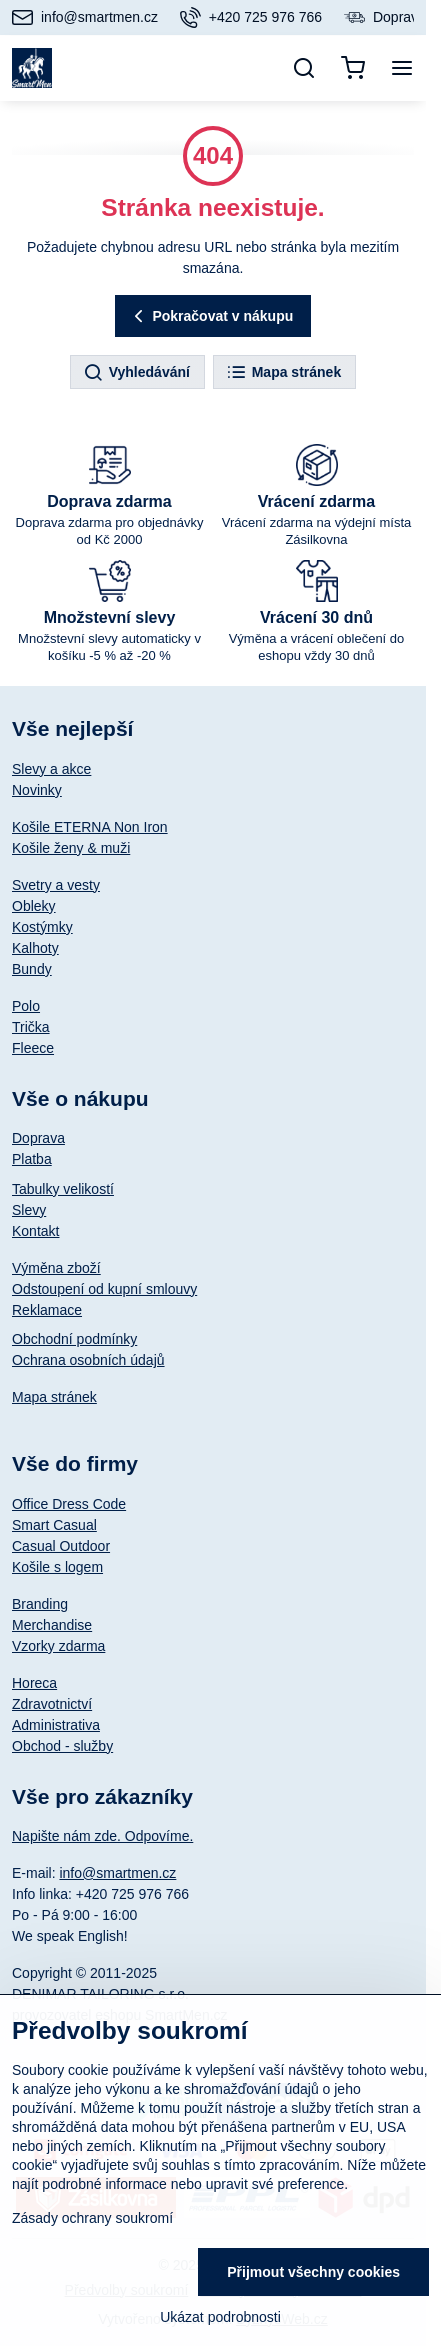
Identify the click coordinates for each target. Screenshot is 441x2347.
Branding (40, 1604)
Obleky (34, 906)
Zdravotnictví (52, 1704)
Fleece (33, 1048)
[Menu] (402, 68)
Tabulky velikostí (63, 1189)
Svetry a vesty (56, 885)
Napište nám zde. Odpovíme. (102, 1836)
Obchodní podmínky (74, 1339)
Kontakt (35, 1231)
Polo (26, 1006)
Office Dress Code (69, 1504)
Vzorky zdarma (58, 1646)
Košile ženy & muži (71, 848)
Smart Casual (54, 1525)
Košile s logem (57, 1567)
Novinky (37, 790)
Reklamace (47, 1310)
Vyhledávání (136, 373)
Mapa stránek (283, 373)
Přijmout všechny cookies (313, 2272)
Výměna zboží (56, 1268)
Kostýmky (42, 927)
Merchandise (52, 1625)
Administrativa (56, 1725)
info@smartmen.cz (117, 1873)
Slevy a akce (51, 769)
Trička (31, 1027)
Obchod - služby (62, 1746)
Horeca (34, 1683)
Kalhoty (35, 948)
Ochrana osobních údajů (88, 1360)
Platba (32, 1159)
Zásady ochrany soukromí (92, 2218)
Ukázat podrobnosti (220, 2317)
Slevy (29, 1210)
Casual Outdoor (61, 1546)
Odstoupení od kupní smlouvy (104, 1289)
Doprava (38, 1138)
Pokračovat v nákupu (211, 316)
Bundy (32, 969)
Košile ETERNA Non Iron (90, 827)
